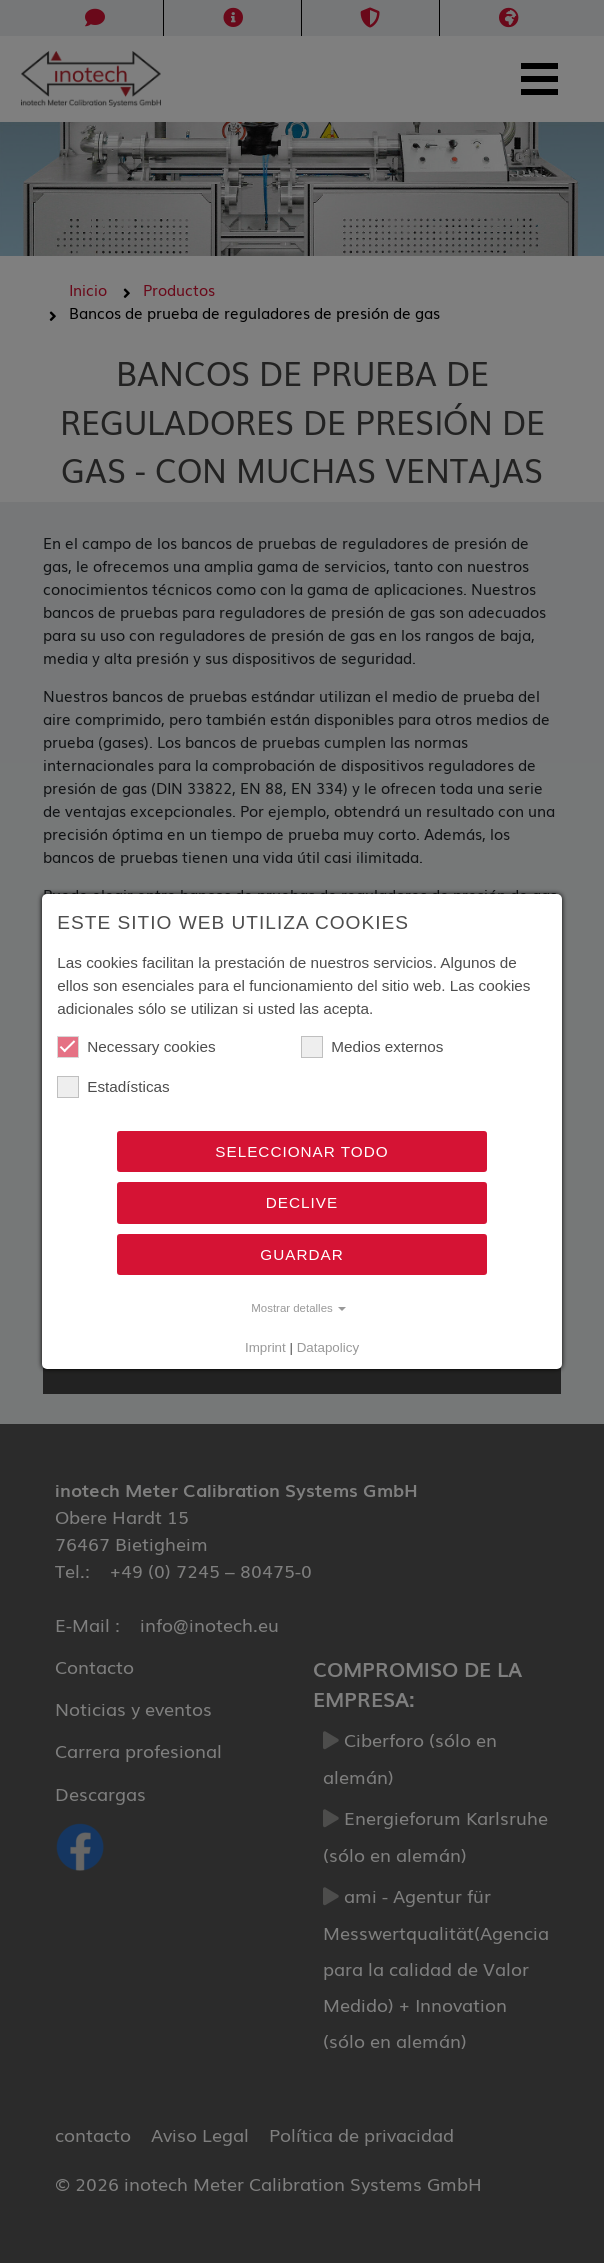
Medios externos (372, 1047)
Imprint (265, 1347)
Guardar (301, 1254)
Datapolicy (328, 1347)
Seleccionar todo (301, 1151)
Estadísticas (113, 1087)
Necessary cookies (136, 1047)
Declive (302, 1202)
